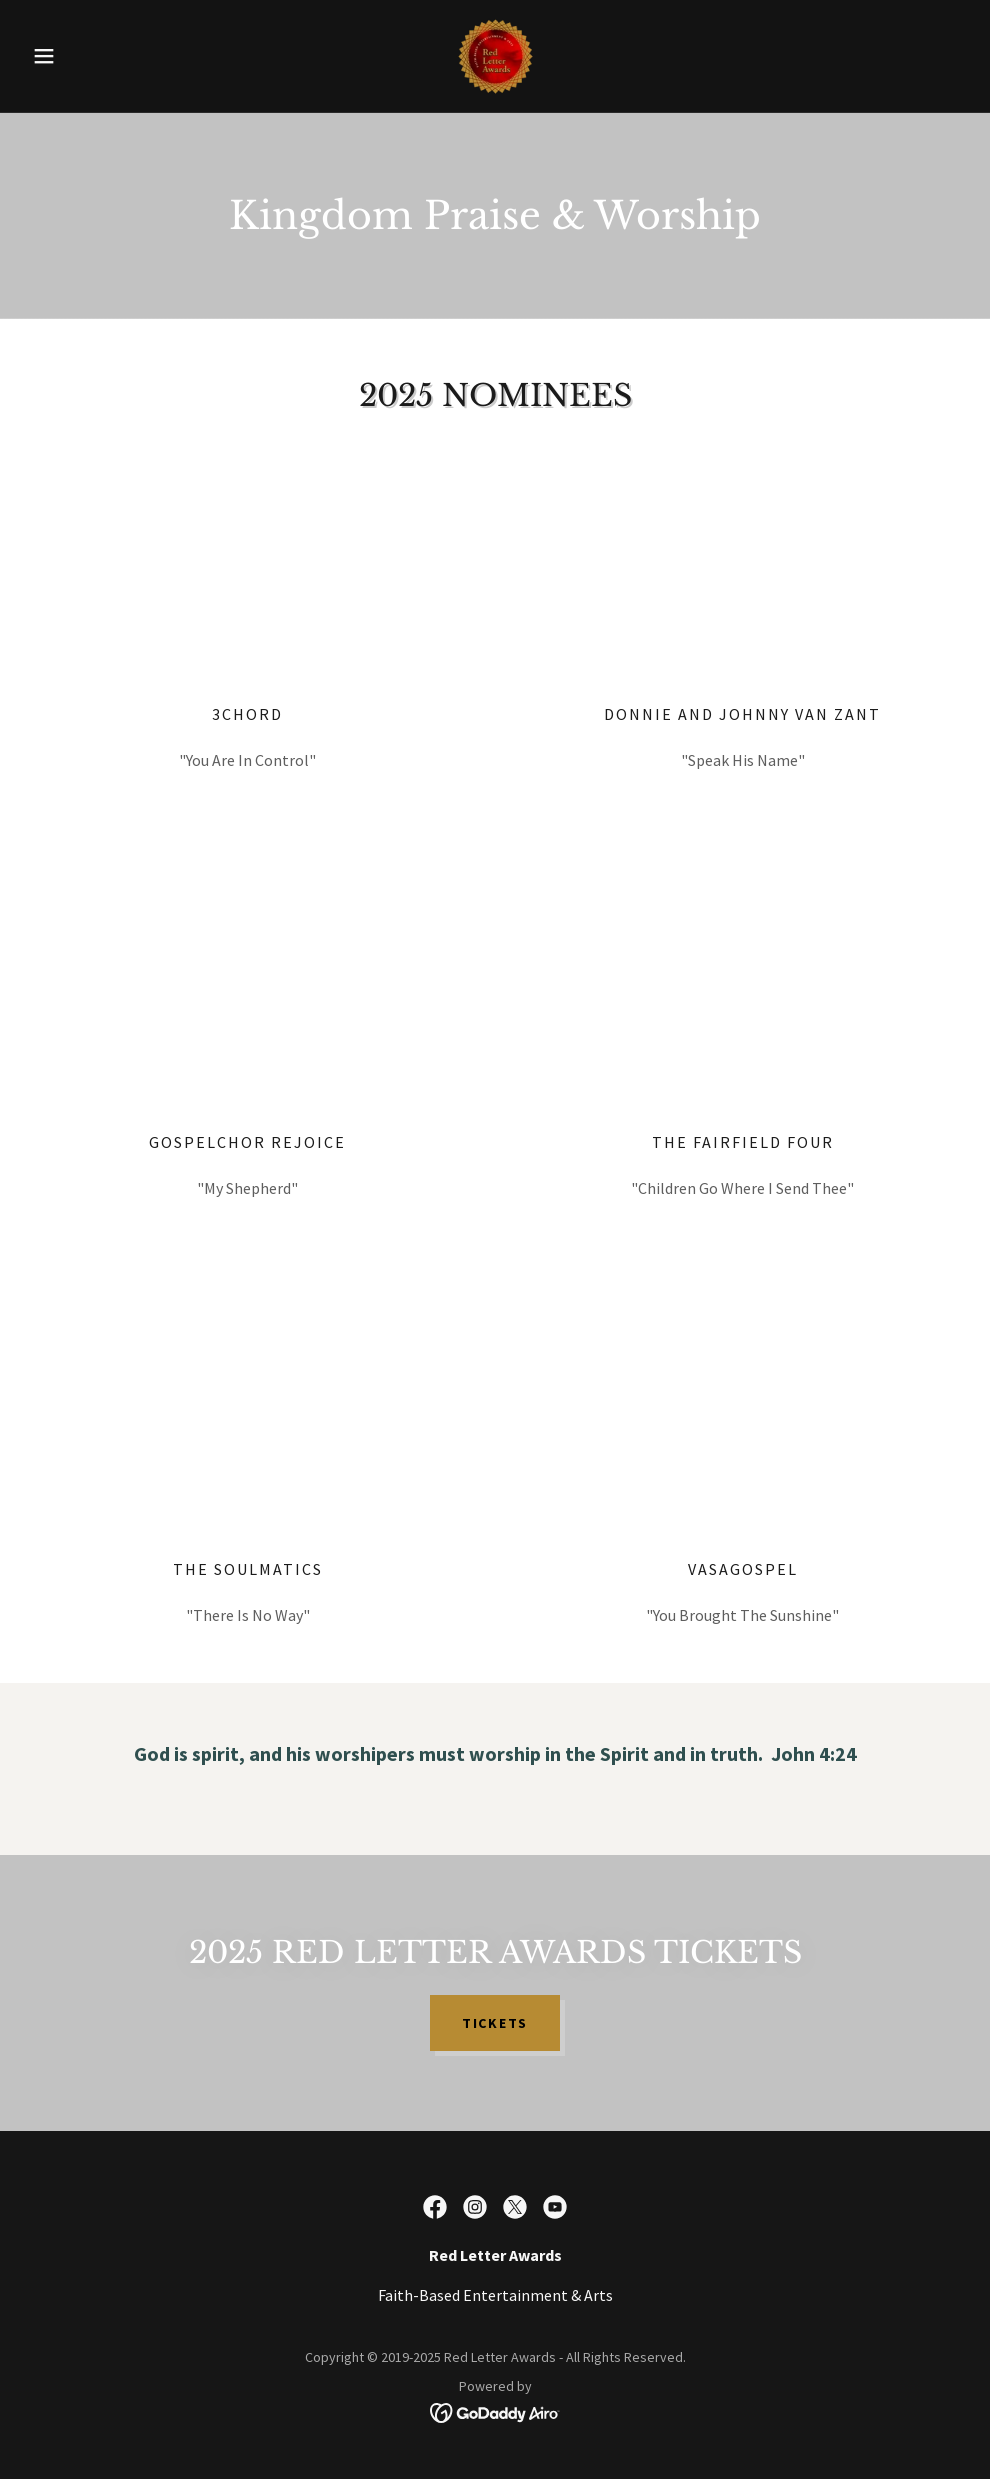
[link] (494, 56)
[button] (94, 56)
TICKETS (495, 2023)
